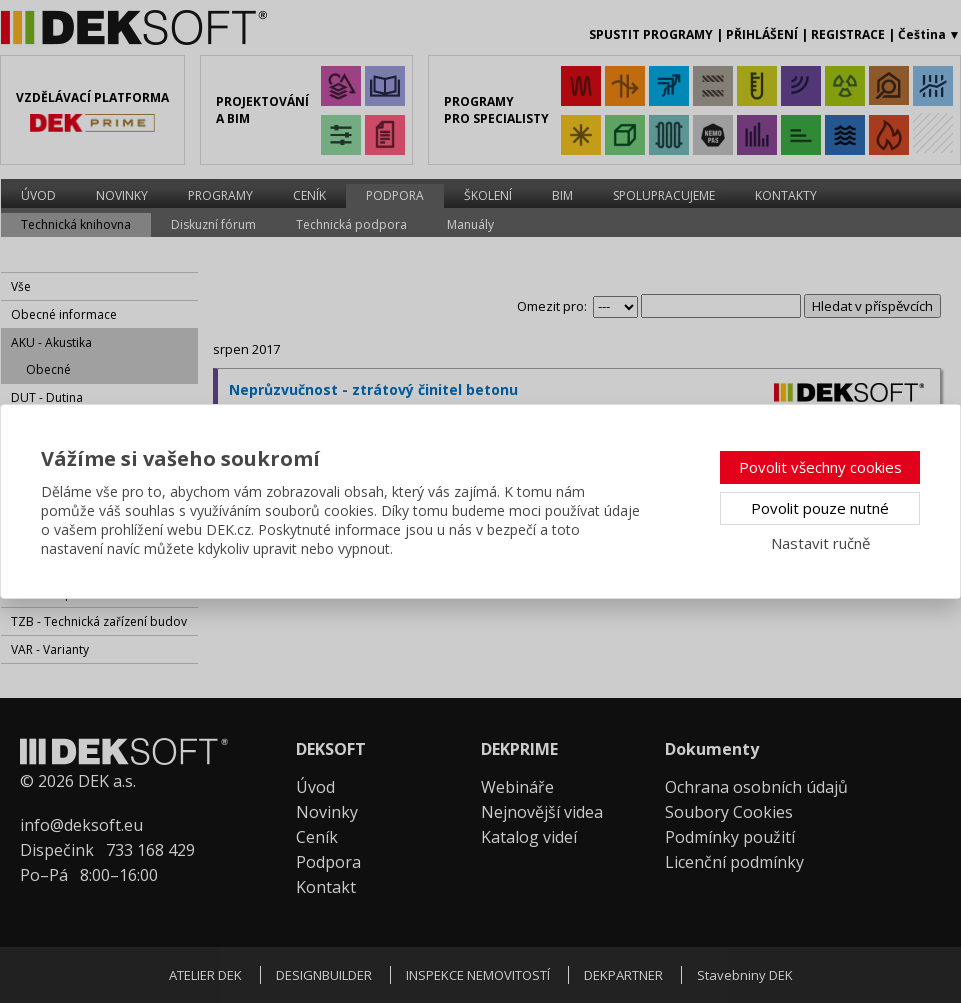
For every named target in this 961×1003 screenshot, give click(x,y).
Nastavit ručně (820, 543)
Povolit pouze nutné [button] (820, 508)
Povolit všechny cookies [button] (820, 467)
